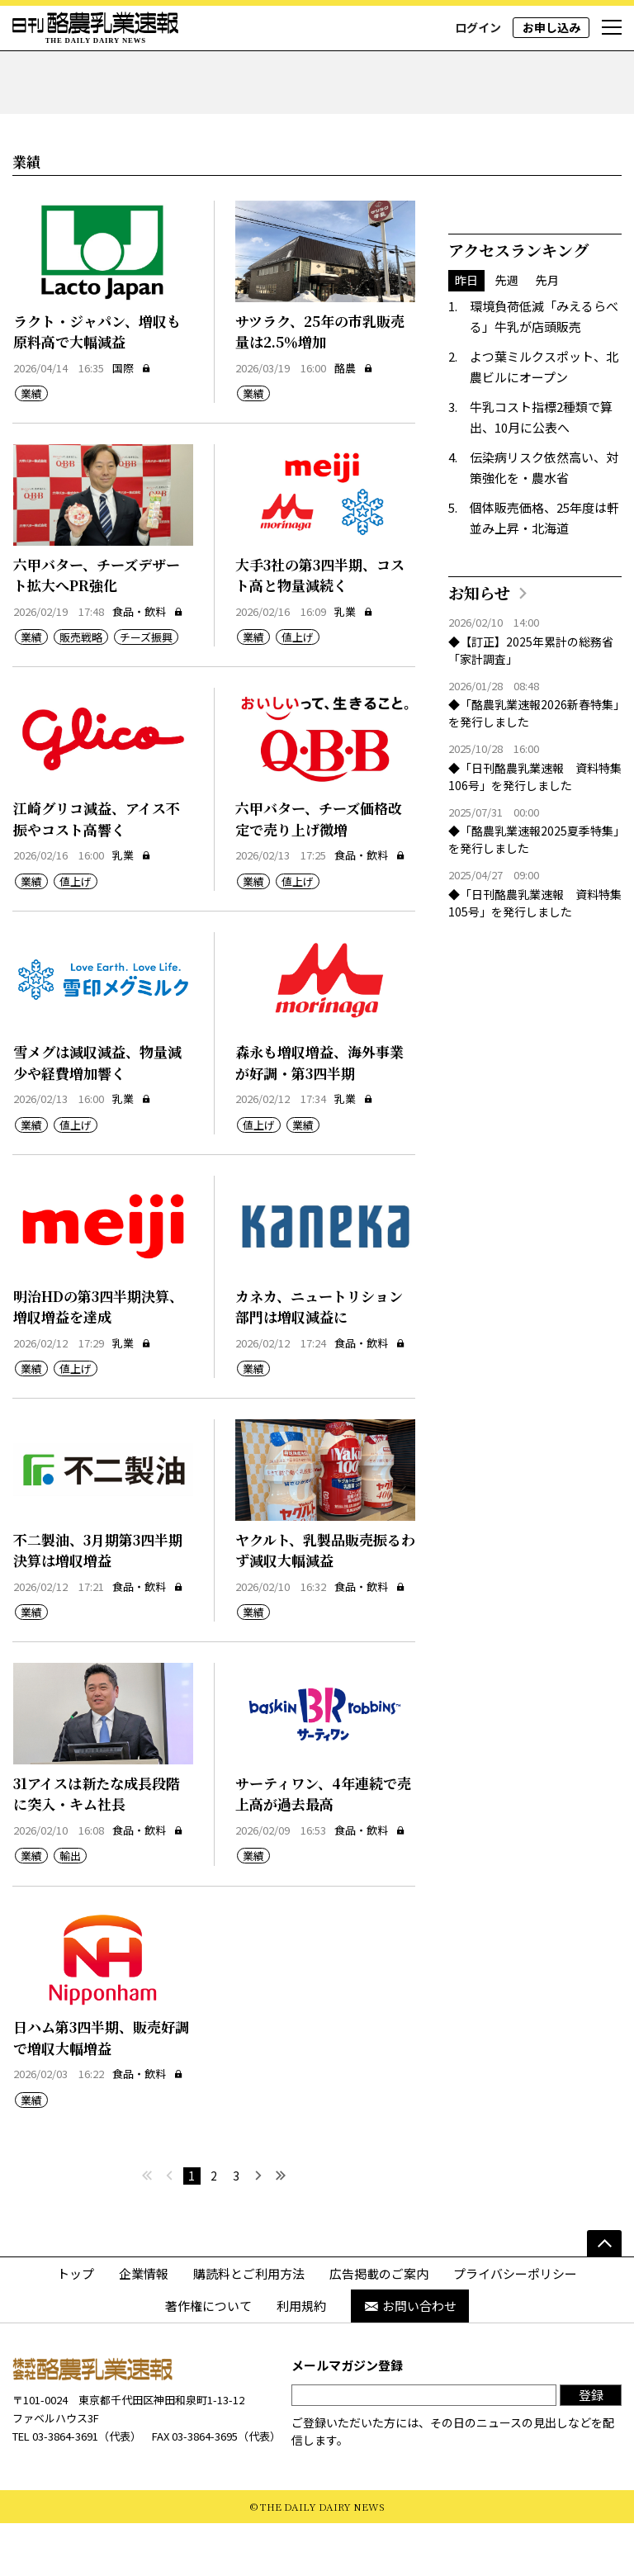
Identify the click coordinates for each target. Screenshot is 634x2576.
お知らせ (479, 645)
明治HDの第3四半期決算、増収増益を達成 (98, 1359)
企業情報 (143, 2326)
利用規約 (301, 2359)
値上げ (298, 690)
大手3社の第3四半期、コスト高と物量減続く (320, 628)
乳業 (353, 664)
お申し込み (551, 27)
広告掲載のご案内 (378, 2326)
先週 (506, 333)
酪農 (353, 421)
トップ (75, 2326)
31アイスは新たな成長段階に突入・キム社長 (96, 1846)
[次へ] (258, 2228)
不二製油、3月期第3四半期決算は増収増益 (97, 1603)
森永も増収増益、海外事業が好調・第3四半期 (319, 1116)
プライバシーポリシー (515, 2326)
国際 (131, 421)
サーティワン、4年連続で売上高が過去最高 (323, 1846)
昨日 (466, 333)
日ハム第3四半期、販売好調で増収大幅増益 (101, 2091)
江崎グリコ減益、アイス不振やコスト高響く (96, 872)
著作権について (208, 2359)
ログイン (478, 27)
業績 (31, 447)
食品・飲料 (147, 664)
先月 (547, 333)
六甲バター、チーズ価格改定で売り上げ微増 (318, 872)
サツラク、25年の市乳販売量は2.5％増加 (320, 384)
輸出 (70, 1909)
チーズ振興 (146, 690)
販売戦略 (80, 690)
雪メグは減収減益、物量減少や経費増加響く (97, 1116)
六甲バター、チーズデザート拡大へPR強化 (96, 628)
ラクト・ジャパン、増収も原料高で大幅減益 (97, 384)
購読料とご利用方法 (249, 2326)
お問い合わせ (410, 2359)
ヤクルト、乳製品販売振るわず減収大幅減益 (325, 1603)
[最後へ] (281, 2228)
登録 (591, 2447)
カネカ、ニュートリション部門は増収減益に (319, 1359)
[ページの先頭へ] (604, 2296)
